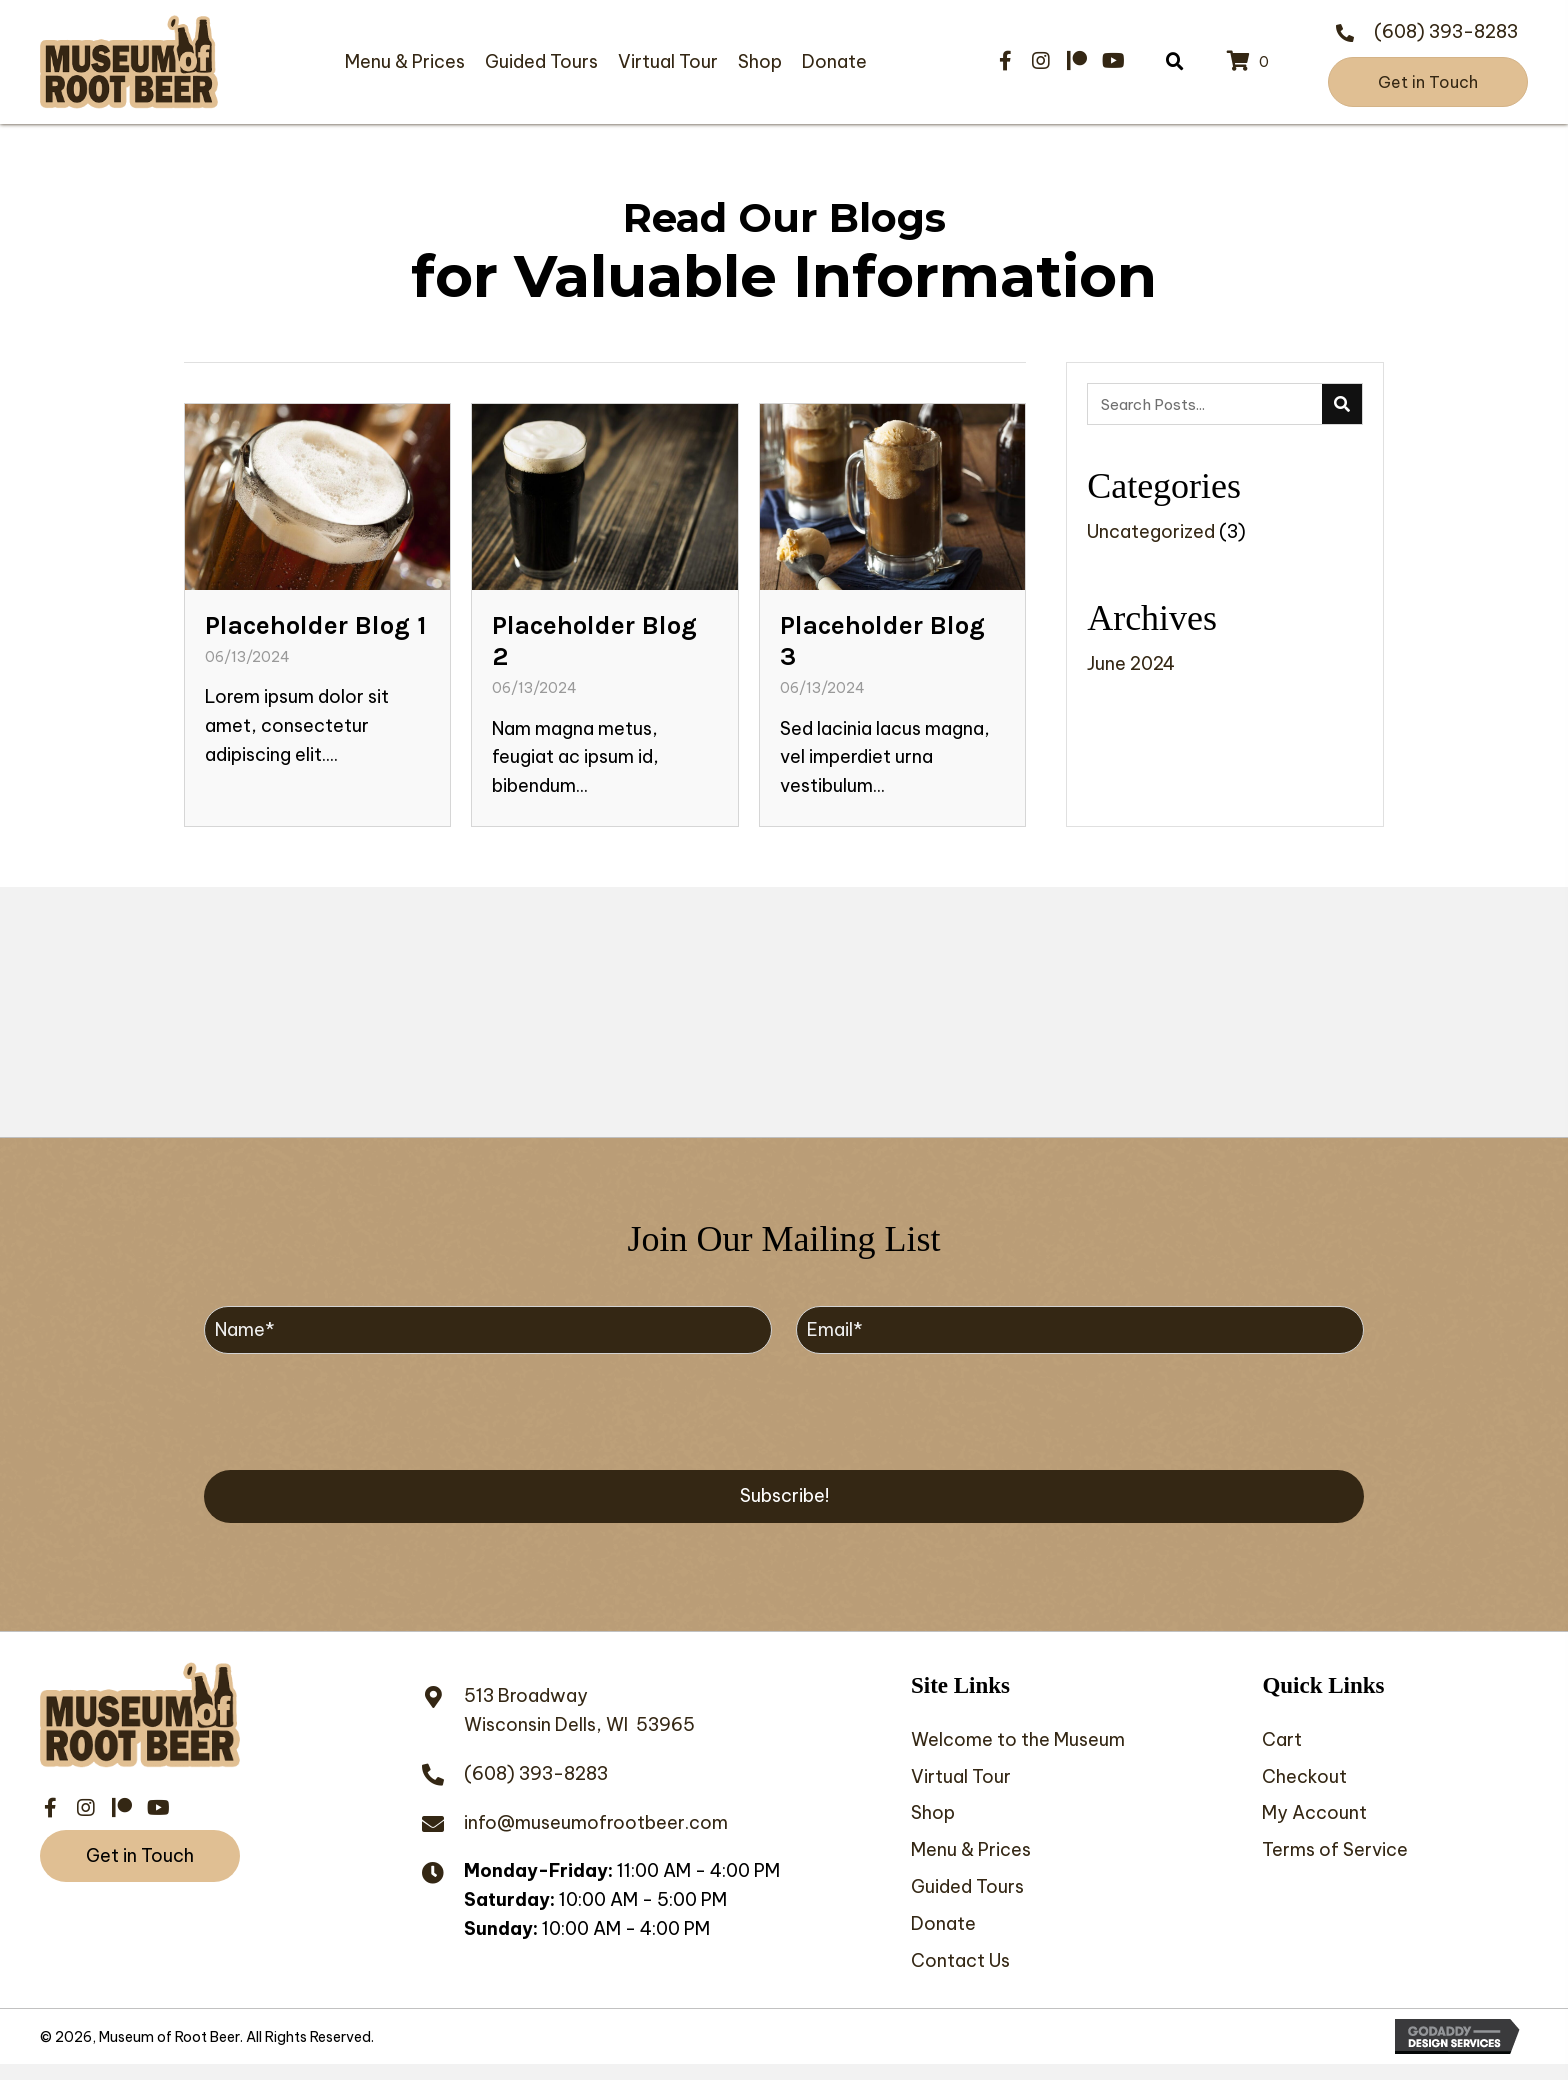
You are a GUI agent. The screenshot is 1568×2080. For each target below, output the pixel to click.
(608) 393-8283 (1446, 31)
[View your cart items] (1250, 62)
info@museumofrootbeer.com (596, 1825)
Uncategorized (1151, 531)
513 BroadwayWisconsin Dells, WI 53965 (579, 1714)
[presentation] (356, 1413)
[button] (1005, 61)
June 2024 (1131, 663)
